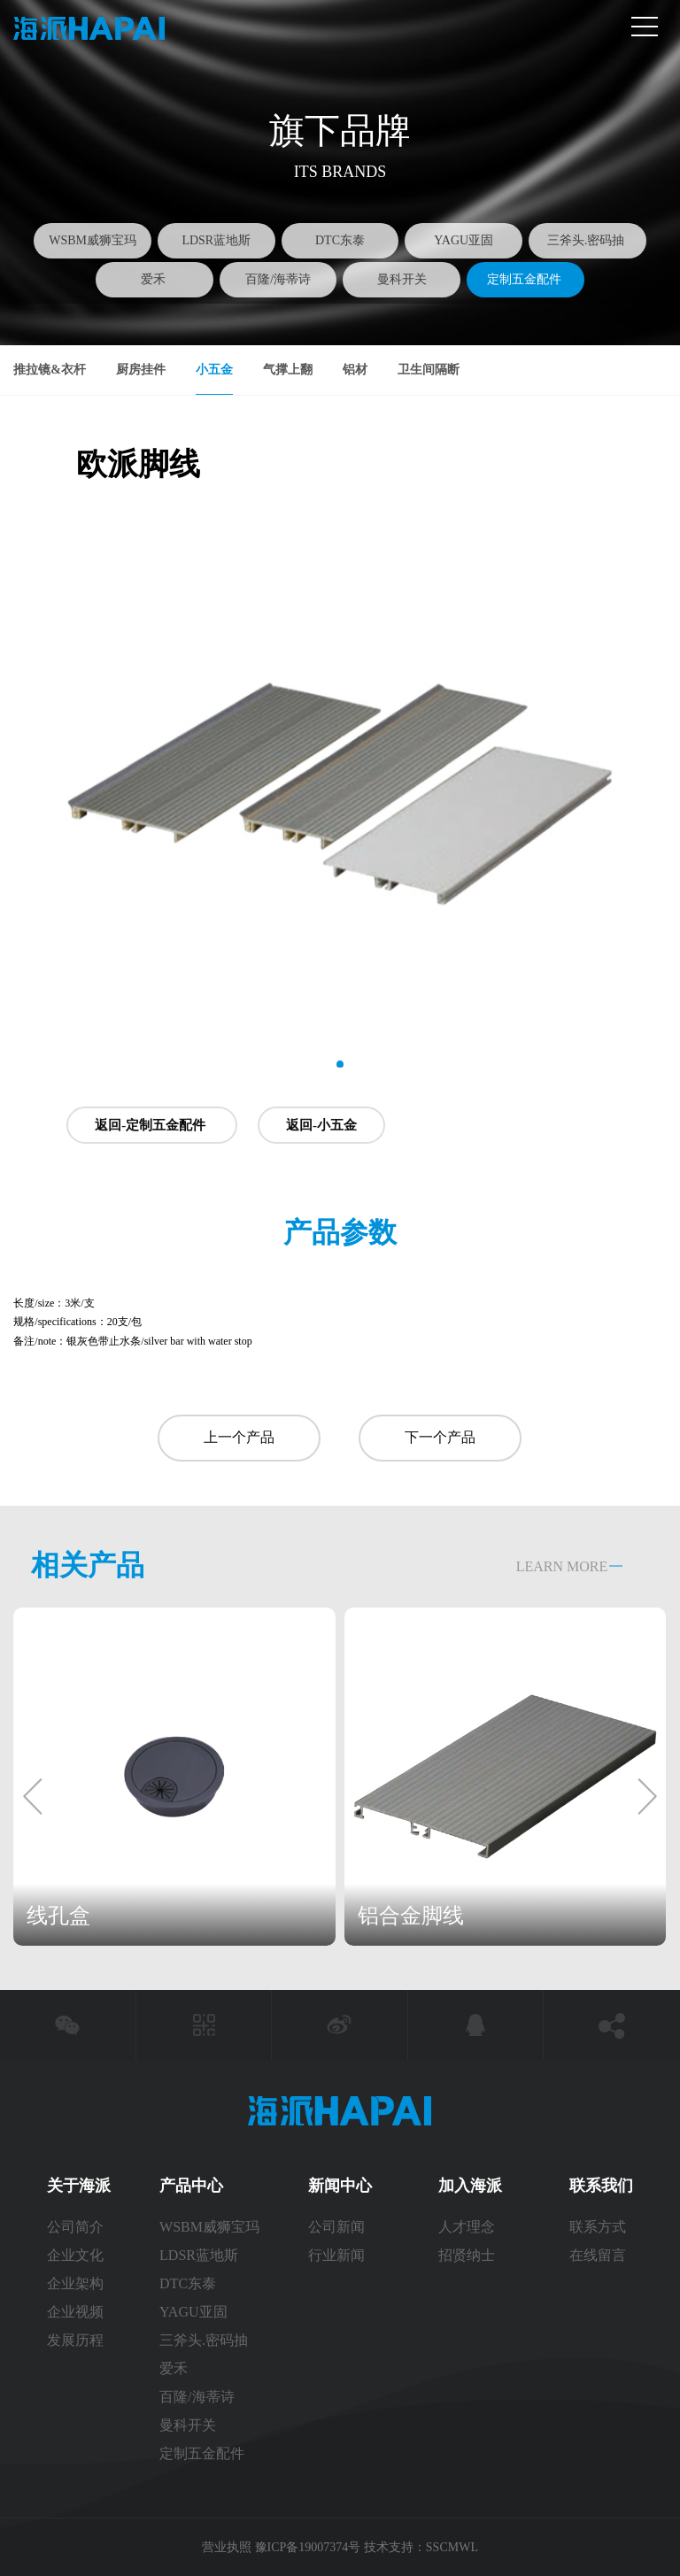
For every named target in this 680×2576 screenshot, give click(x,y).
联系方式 (599, 2226)
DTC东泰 (340, 240)
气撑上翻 (288, 369)
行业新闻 (336, 2255)
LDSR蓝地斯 (216, 240)
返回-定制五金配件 (152, 1125)
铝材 (355, 369)
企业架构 (75, 2283)
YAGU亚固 (463, 240)
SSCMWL (452, 2547)
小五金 (214, 369)
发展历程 (75, 2340)
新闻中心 (340, 2185)
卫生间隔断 (429, 369)
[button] (340, 1064)
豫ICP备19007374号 (308, 2547)
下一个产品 (440, 1437)
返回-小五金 (321, 1125)
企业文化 (75, 2255)
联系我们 (601, 2185)
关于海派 (79, 2185)
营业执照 (228, 2547)
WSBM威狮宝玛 (92, 240)
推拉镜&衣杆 (49, 369)
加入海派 (470, 2185)
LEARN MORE (562, 1566)
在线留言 (597, 2255)
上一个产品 (239, 1437)
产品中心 (191, 2185)
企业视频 (75, 2311)
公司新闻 (336, 2226)
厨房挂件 (141, 369)
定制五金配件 (526, 279)
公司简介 (75, 2226)
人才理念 (466, 2226)
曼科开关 (402, 279)
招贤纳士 (466, 2255)
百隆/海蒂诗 (278, 279)
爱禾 (155, 279)
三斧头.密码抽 (587, 240)
